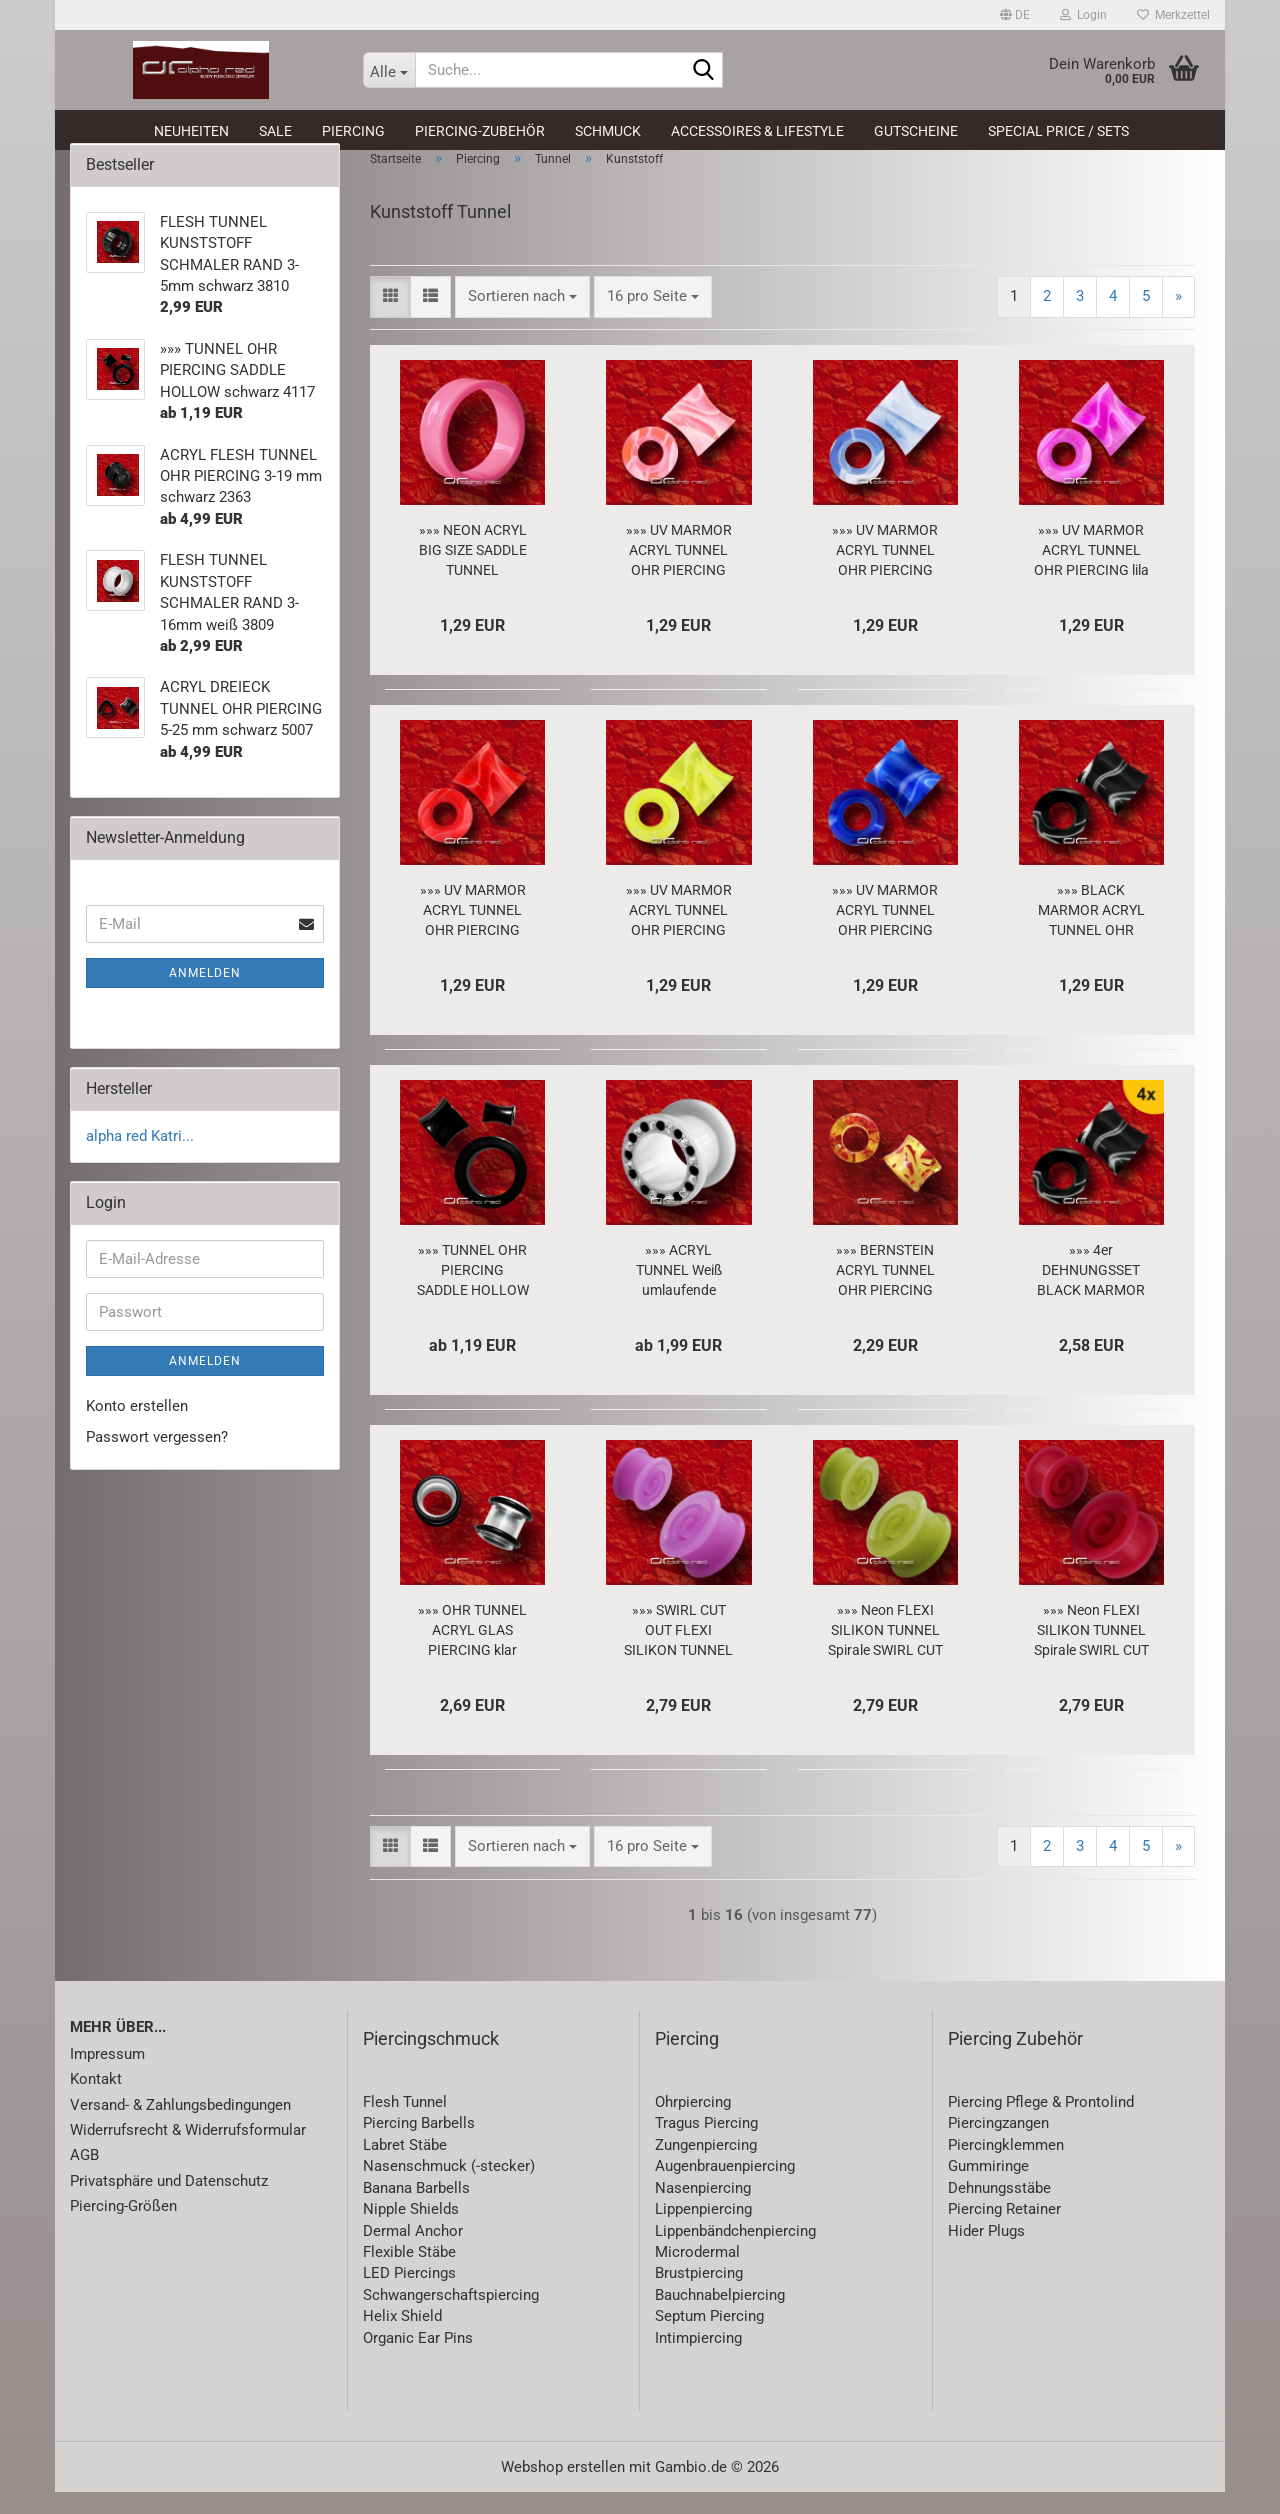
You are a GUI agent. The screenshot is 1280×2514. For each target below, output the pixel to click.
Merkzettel (1173, 15)
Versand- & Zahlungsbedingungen (180, 2127)
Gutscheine (916, 131)
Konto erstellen (137, 1428)
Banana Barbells (416, 2210)
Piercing (353, 131)
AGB (84, 2178)
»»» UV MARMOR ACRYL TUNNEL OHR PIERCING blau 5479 (885, 933)
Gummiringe (988, 2188)
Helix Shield (402, 2338)
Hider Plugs (986, 2253)
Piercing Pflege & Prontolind (1041, 2124)
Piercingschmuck (431, 2060)
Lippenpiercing (703, 2231)
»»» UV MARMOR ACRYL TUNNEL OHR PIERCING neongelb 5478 (679, 933)
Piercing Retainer (1004, 2231)
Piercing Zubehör (1015, 2060)
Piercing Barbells (419, 2146)
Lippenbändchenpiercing (735, 2253)
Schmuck (608, 131)
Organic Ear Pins (418, 2360)
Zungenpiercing (706, 2167)
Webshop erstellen (563, 2489)
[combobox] (522, 318)
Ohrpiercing (693, 2124)
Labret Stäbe (405, 2167)
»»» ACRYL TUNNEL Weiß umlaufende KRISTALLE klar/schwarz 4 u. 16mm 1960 (679, 1293)
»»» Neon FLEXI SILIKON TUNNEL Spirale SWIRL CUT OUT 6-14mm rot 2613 (1091, 1653)
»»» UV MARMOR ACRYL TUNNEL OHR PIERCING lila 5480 (1091, 573)
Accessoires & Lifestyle (757, 131)
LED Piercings (409, 2296)
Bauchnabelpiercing (720, 2317)
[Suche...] (389, 70)
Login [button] (1083, 15)
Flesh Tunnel (405, 2124)
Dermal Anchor (413, 2253)
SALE (275, 131)
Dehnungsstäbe (999, 2210)
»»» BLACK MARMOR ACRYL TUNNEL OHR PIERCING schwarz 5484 (1091, 933)
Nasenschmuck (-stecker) (449, 2188)
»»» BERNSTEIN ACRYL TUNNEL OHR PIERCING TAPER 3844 (885, 1293)
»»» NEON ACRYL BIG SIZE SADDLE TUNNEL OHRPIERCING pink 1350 (473, 573)
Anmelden (205, 995)
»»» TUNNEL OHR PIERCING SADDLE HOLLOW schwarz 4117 (473, 1293)
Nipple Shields (411, 2231)
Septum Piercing (709, 2338)
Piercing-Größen (123, 2228)
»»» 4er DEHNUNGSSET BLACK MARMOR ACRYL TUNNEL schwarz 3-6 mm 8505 (1091, 1293)
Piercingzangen (998, 2146)
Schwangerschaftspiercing (451, 2317)
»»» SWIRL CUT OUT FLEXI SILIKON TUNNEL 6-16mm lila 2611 (678, 1653)
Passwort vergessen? (157, 1460)
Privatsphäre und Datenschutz (169, 2203)
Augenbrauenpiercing (725, 2188)
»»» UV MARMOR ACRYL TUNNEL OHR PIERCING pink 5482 (679, 573)
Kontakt (96, 2101)
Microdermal (697, 2274)
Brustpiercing (699, 2296)
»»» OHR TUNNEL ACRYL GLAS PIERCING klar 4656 (472, 1653)
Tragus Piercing (706, 2146)
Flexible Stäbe (409, 2274)
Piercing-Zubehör (480, 131)
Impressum (107, 2076)
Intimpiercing (698, 2360)
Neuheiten (191, 131)
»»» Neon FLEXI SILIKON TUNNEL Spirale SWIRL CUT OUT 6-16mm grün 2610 (885, 1653)
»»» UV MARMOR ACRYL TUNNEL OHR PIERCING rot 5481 (473, 933)
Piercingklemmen (1006, 2167)
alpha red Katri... (140, 1158)
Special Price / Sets (1058, 131)
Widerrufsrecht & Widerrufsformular (188, 2152)
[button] (1015, 15)
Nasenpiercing (703, 2210)
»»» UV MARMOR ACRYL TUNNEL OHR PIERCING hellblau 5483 (885, 573)
